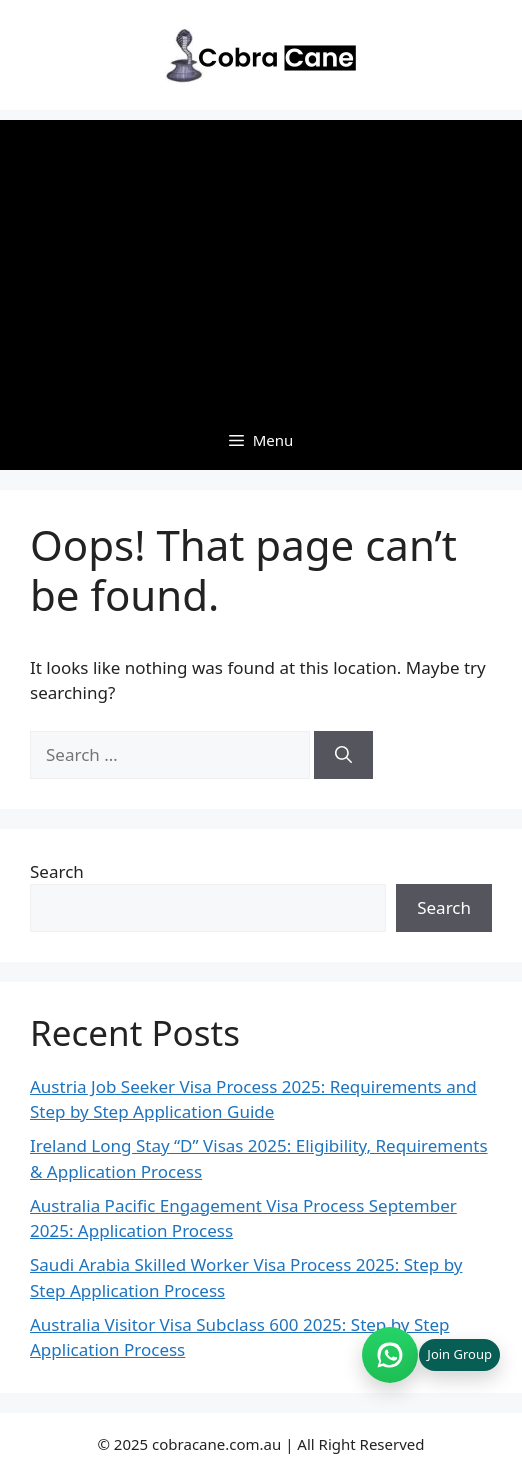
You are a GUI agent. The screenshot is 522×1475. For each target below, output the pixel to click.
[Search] (343, 755)
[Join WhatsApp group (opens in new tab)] (431, 1355)
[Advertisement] (261, 260)
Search (57, 871)
